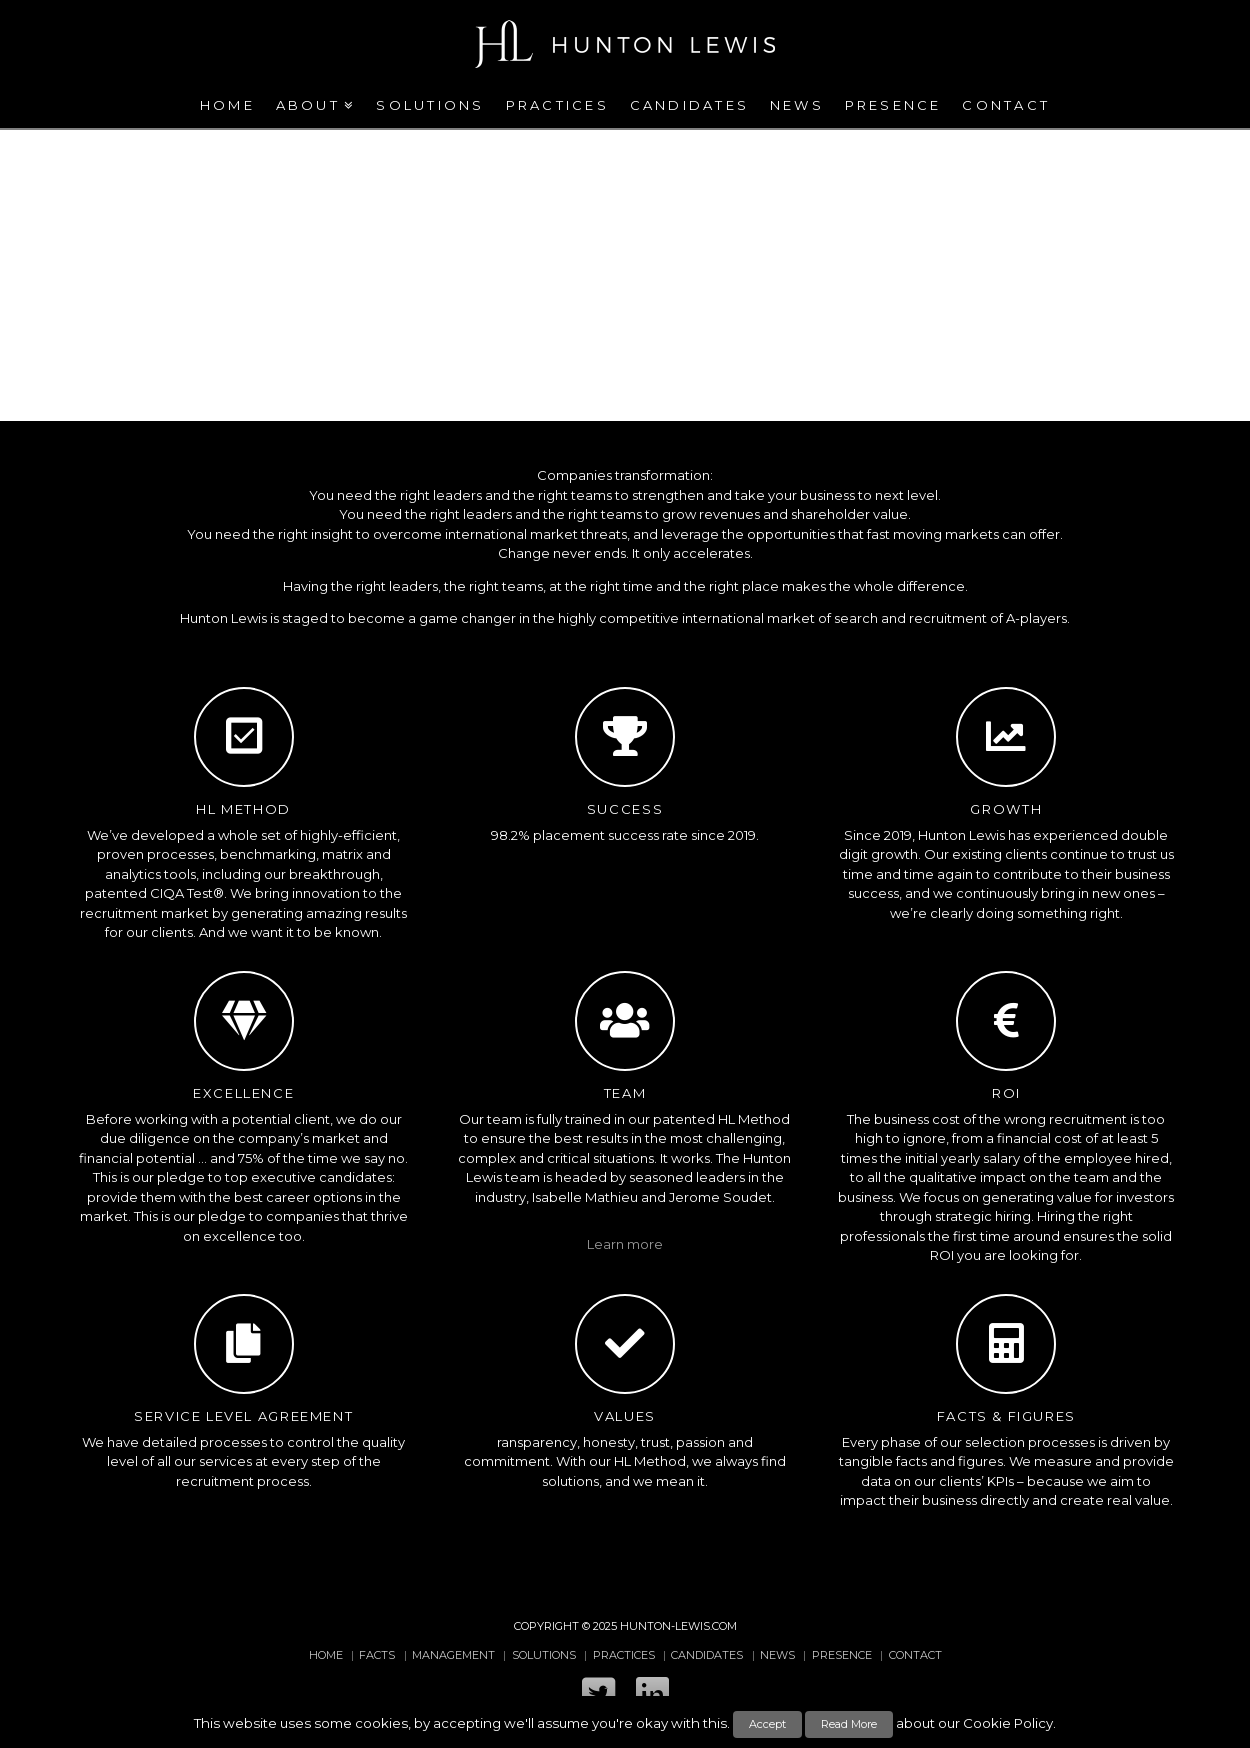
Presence (842, 1655)
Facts (377, 1655)
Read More (849, 1724)
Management (453, 1655)
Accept (767, 1724)
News (777, 1655)
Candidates (707, 1655)
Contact (915, 1655)
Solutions (544, 1655)
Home (326, 1655)
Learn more (625, 1244)
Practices (624, 1655)
